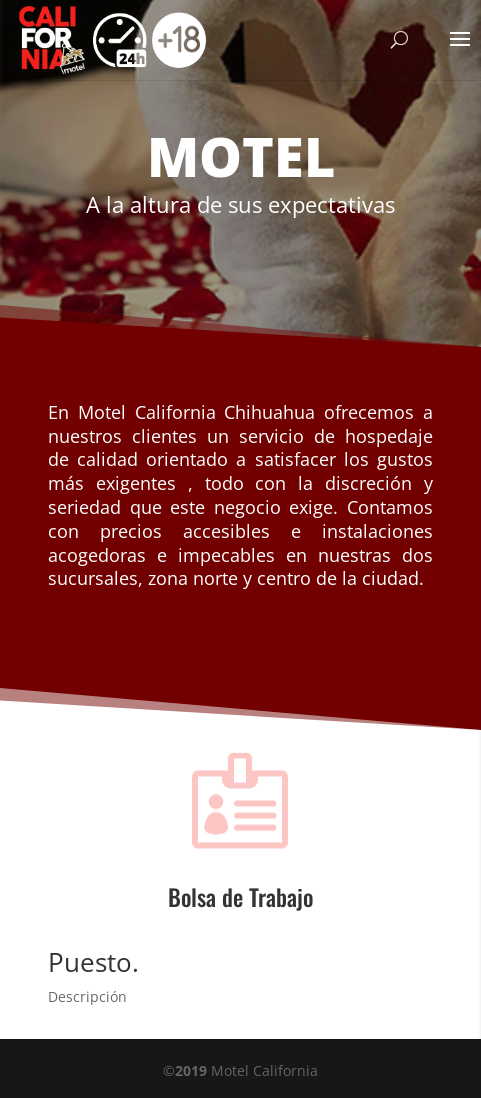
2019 (191, 1070)
